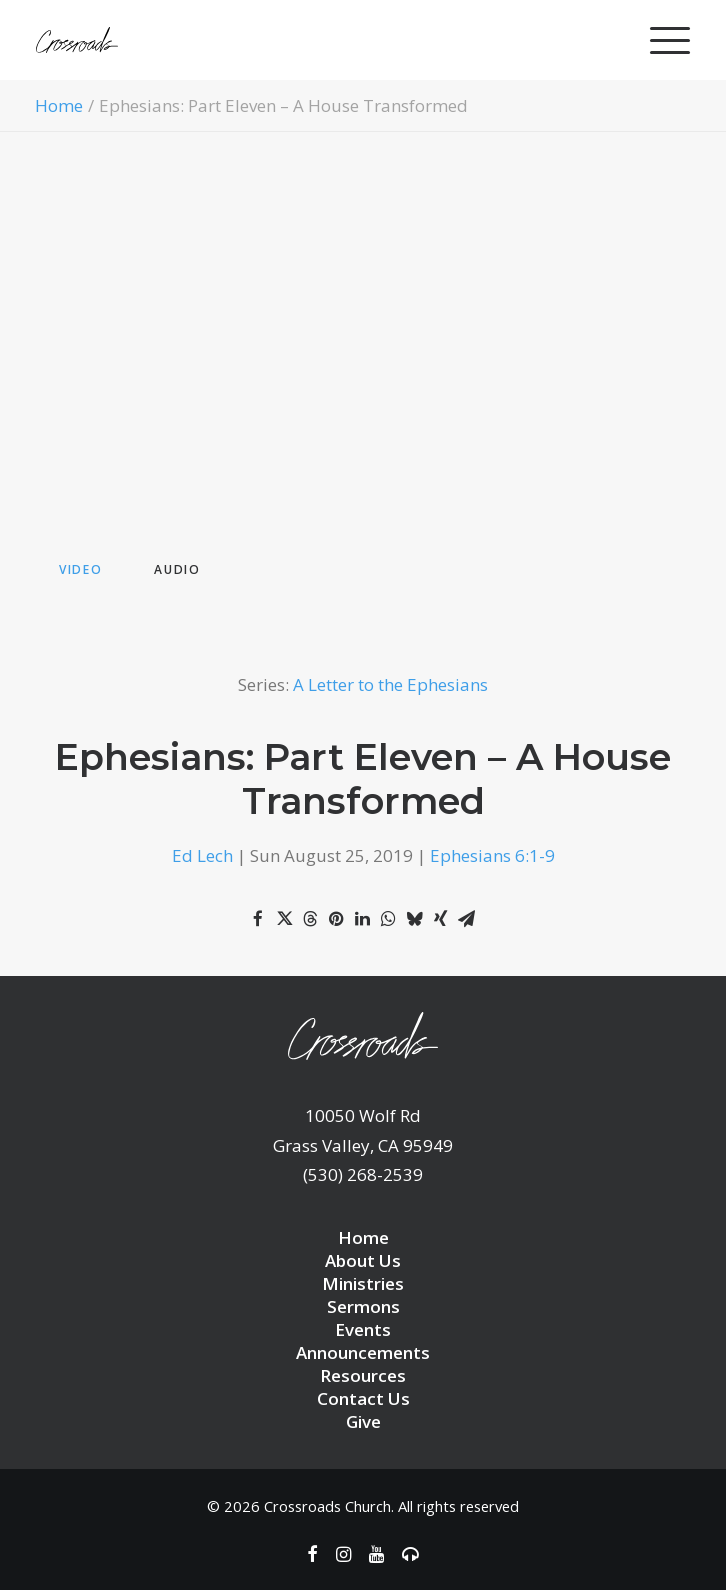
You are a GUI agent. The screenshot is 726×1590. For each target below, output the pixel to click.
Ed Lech (202, 855)
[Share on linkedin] (362, 919)
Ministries (363, 1283)
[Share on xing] (440, 919)
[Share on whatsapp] (388, 919)
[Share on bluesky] (414, 919)
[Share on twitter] (284, 919)
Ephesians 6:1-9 (492, 855)
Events (363, 1329)
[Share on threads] (310, 919)
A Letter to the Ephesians (390, 684)
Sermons (363, 1306)
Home (59, 105)
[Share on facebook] (258, 919)
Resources (363, 1375)
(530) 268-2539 (363, 1174)
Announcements (363, 1352)
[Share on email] (466, 919)
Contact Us (363, 1398)
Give (363, 1421)
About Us (363, 1260)
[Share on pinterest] (336, 919)
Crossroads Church (327, 1506)
